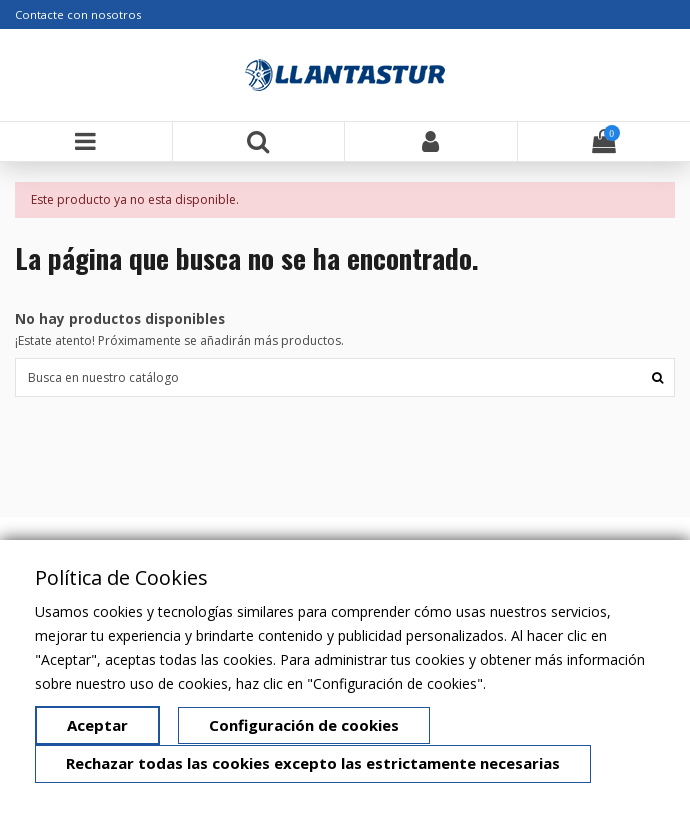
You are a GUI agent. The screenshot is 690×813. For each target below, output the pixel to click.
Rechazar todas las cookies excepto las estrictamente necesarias (313, 763)
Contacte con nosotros (78, 14)
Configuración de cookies (304, 725)
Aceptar (97, 725)
